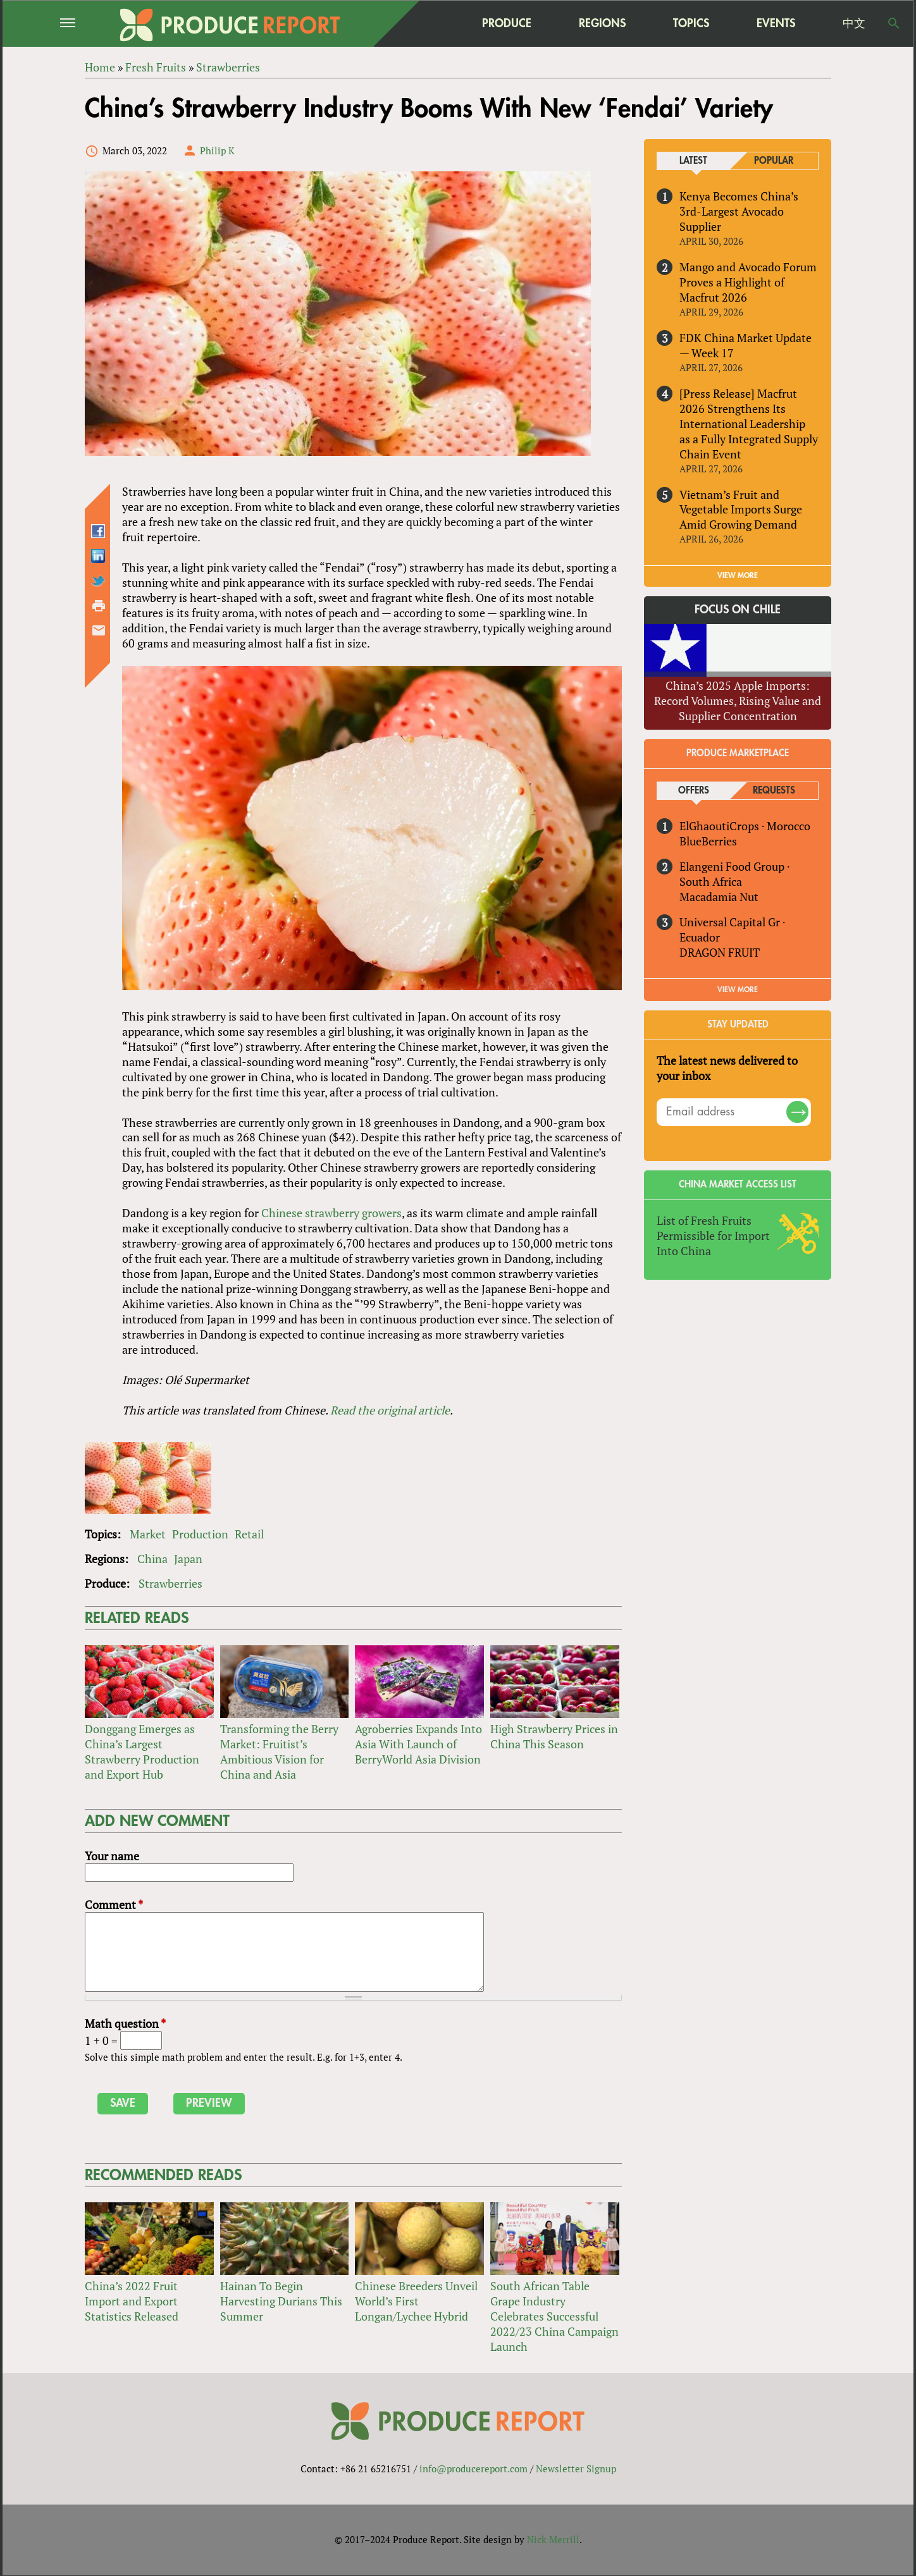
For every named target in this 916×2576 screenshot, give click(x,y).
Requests (774, 790)
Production (200, 1534)
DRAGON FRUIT (719, 952)
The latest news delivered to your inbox (727, 1068)
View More (737, 989)
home (427, 23)
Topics (691, 23)
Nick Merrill (553, 2540)
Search (893, 23)
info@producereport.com (473, 2469)
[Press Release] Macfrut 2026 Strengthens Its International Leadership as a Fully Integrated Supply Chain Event (748, 424)
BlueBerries (708, 841)
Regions (602, 23)
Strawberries (170, 1583)
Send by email (98, 630)
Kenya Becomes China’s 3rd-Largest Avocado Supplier (738, 211)
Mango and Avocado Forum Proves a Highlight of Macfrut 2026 (748, 282)
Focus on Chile (738, 610)
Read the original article (390, 1410)
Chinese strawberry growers (331, 1213)
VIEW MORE (737, 576)
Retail (249, 1534)
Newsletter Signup (576, 2469)
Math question (125, 2024)
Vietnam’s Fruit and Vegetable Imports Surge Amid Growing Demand (740, 509)
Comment (114, 1905)
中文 (854, 23)
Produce (506, 23)
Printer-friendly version (98, 605)
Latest (693, 161)
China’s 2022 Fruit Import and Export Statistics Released (131, 2301)
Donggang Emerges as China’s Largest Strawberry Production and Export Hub (142, 1751)
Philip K (217, 150)
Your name (112, 1855)
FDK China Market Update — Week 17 (745, 345)
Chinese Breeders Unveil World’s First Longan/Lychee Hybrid (416, 2301)
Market (148, 1534)
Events (776, 23)
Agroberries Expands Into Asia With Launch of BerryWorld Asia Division (418, 1744)
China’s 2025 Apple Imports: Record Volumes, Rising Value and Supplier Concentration (737, 700)
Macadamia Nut (718, 896)
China (152, 1558)
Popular (773, 161)
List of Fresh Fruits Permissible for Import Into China (713, 1235)
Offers (693, 790)
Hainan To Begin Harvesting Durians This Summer (281, 2301)
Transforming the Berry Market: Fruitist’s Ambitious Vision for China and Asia (279, 1751)
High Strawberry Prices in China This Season (554, 1736)
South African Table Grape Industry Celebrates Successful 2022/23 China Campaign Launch (554, 2316)
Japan (188, 1558)
